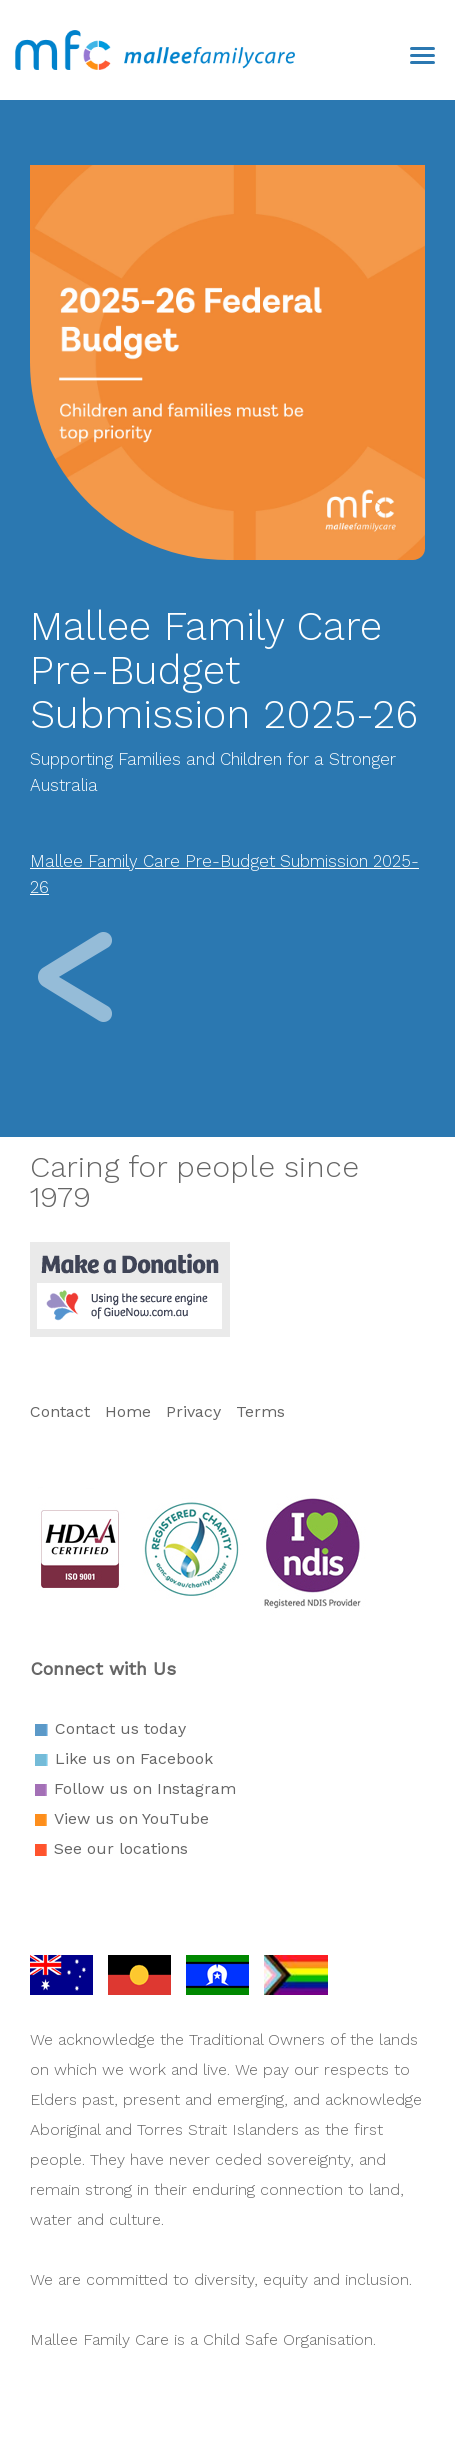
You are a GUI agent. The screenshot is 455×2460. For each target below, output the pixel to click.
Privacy (193, 1411)
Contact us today (120, 1728)
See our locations (121, 1848)
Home (128, 1411)
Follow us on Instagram (145, 1788)
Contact (62, 1411)
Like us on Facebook (134, 1758)
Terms (260, 1411)
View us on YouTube (131, 1818)
